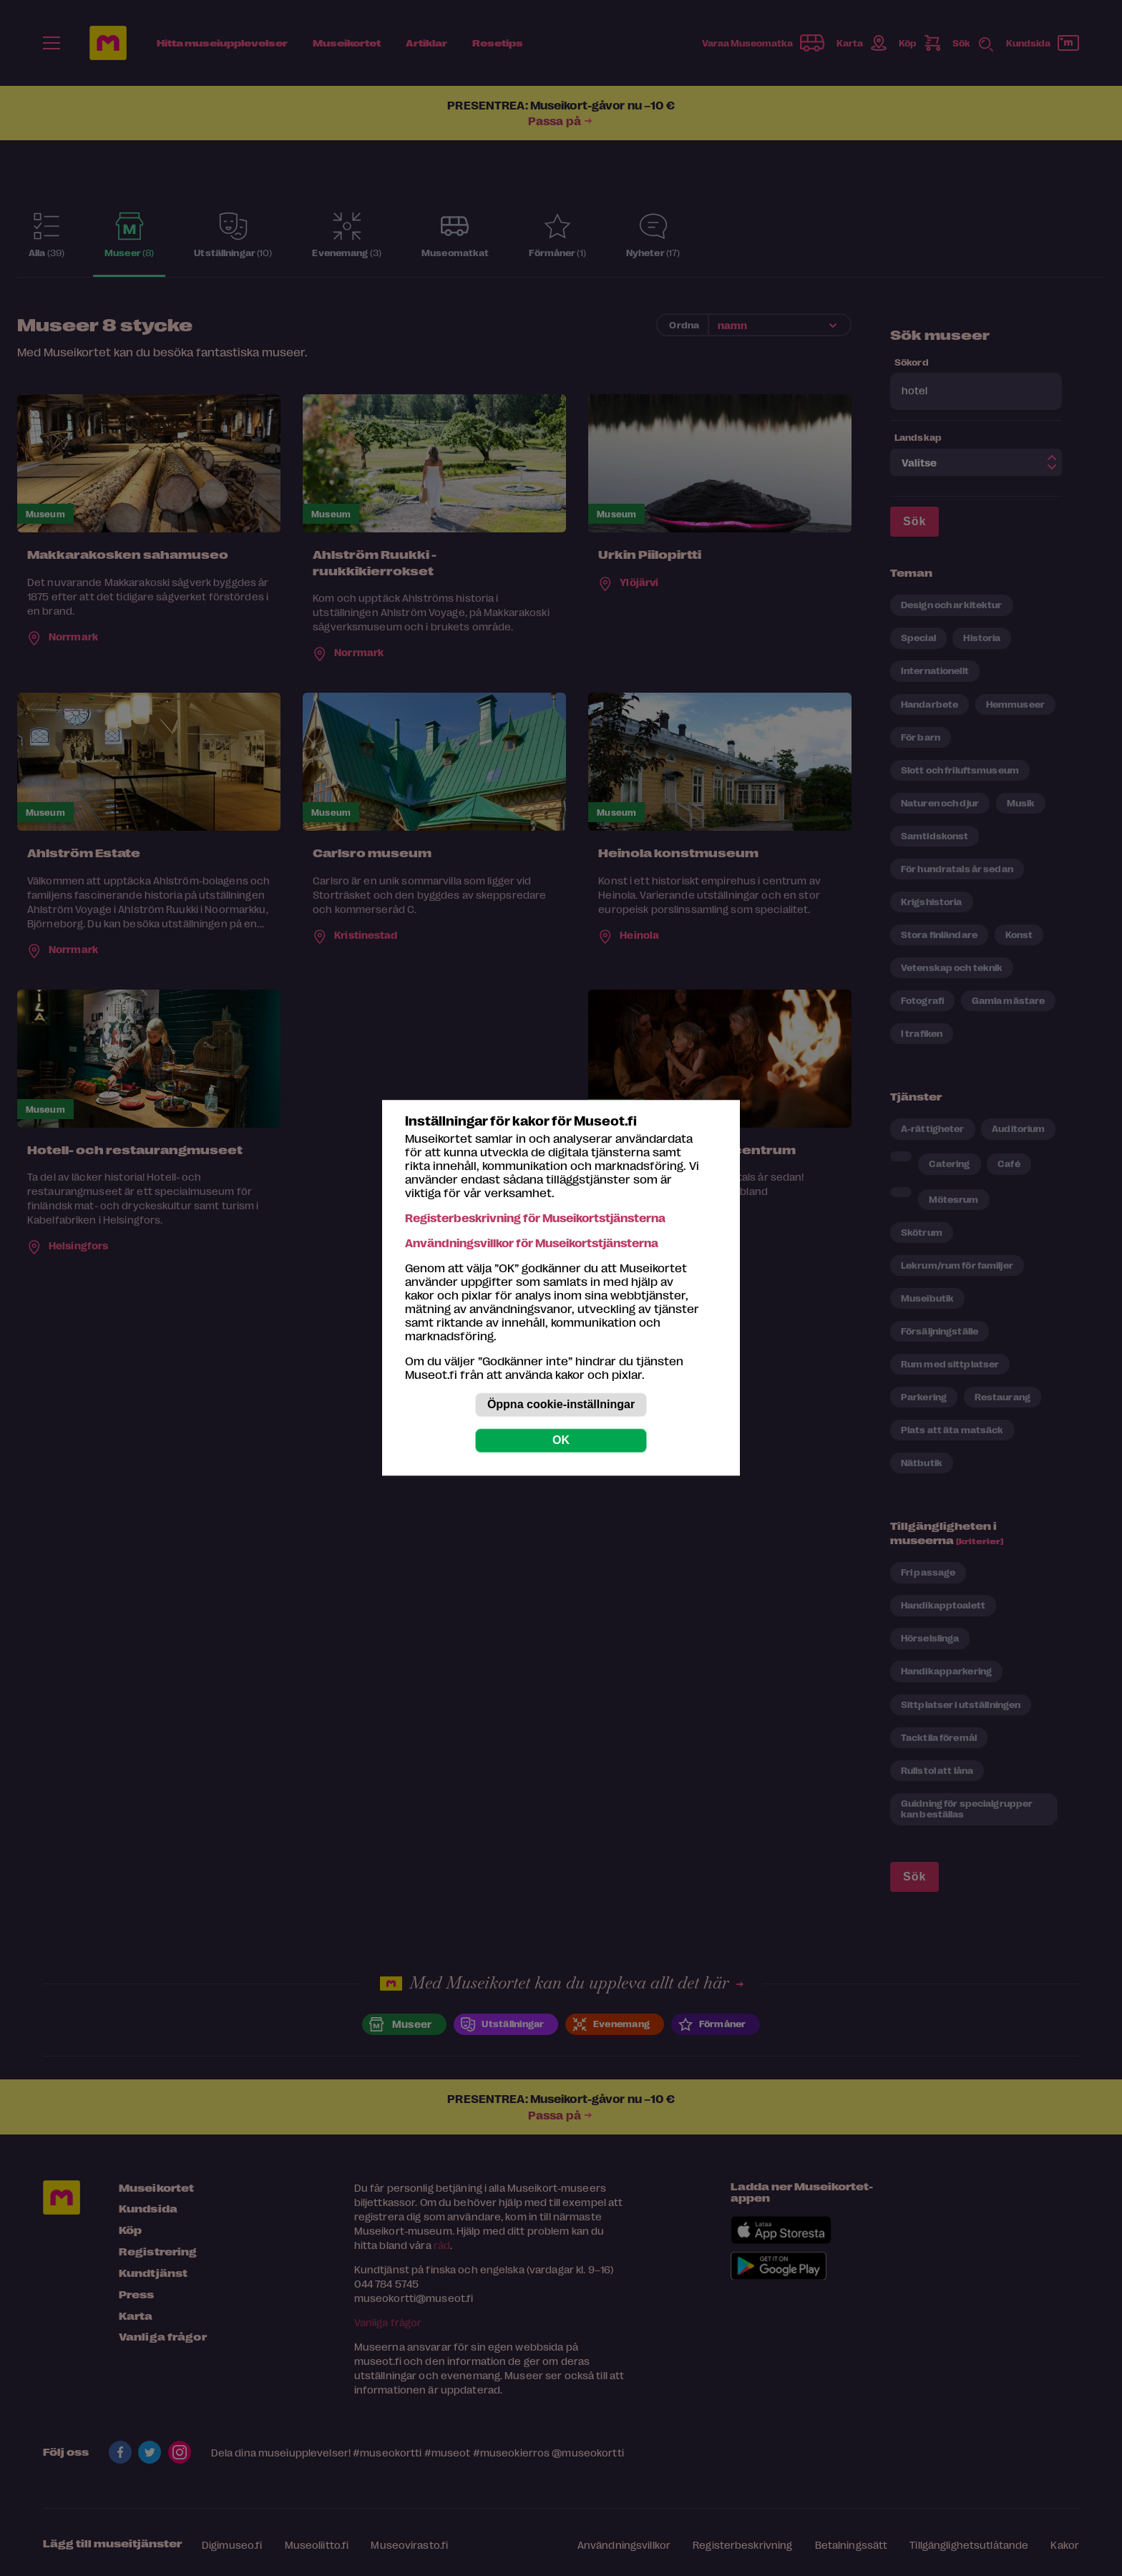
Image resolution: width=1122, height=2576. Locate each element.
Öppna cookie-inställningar (561, 1405)
